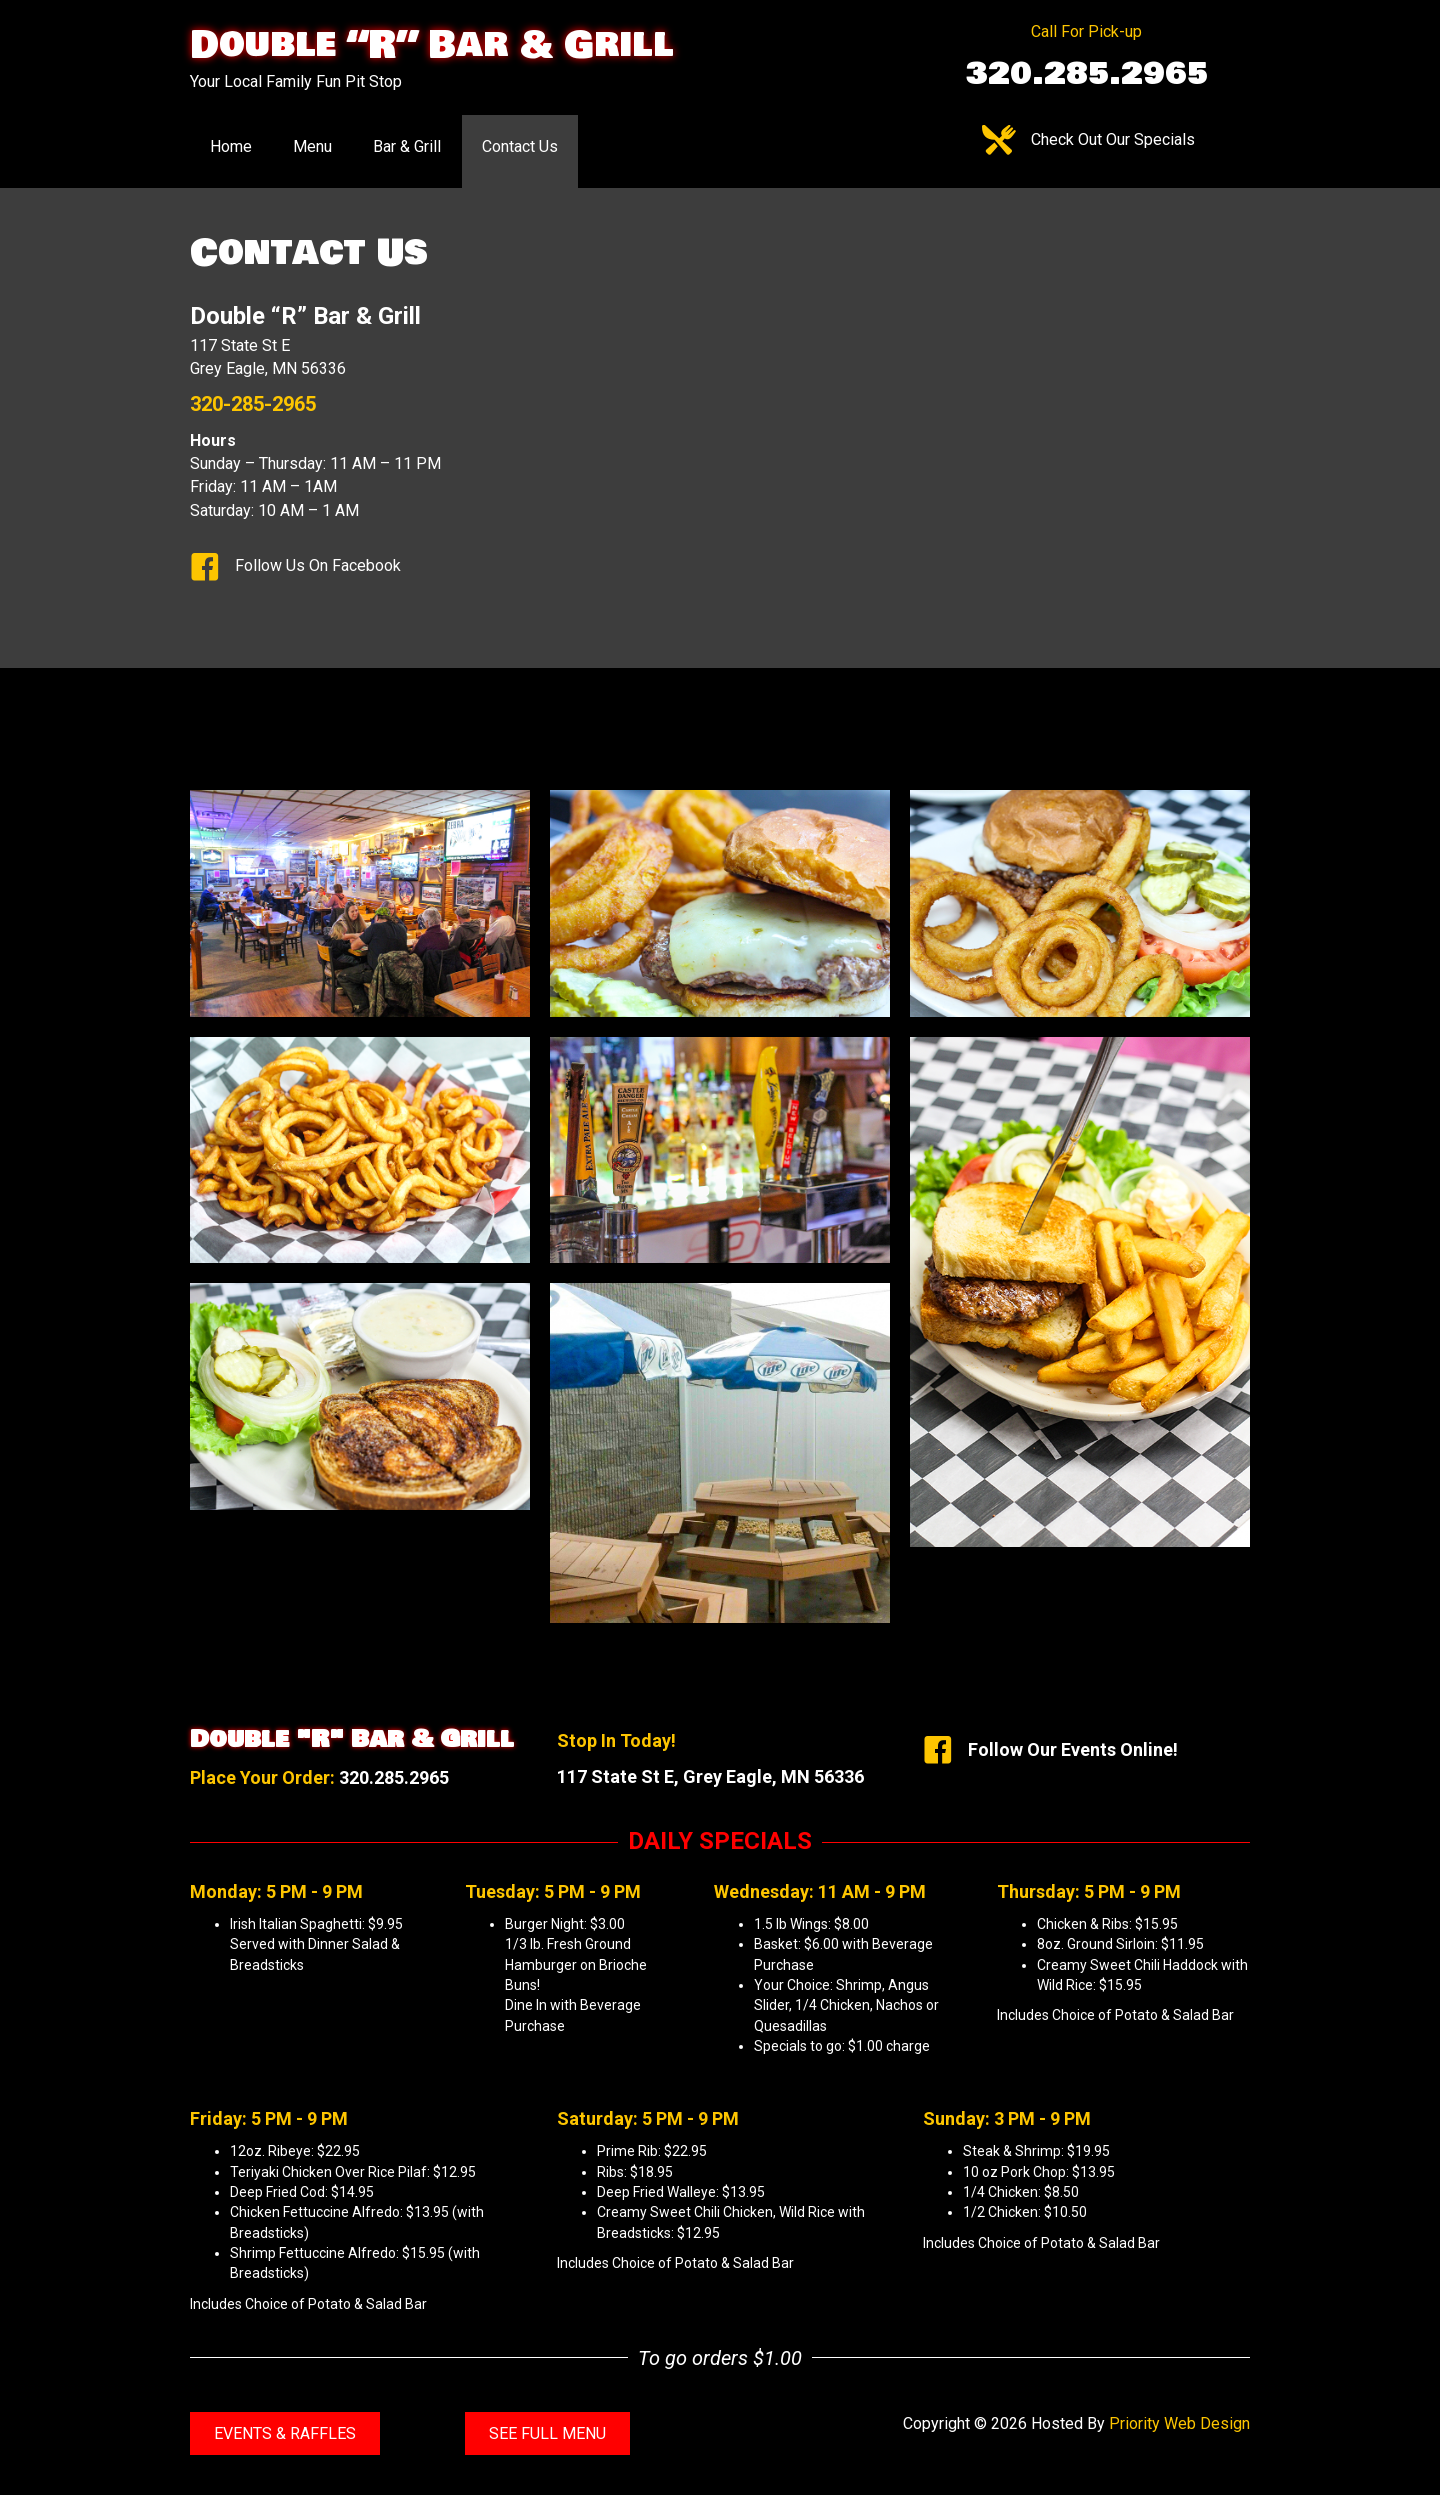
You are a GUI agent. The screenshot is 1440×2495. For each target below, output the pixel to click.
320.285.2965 (394, 1777)
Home (231, 146)
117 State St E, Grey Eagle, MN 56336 (710, 1776)
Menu (312, 146)
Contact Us (520, 146)
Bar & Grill (407, 146)
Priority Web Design (1179, 2423)
